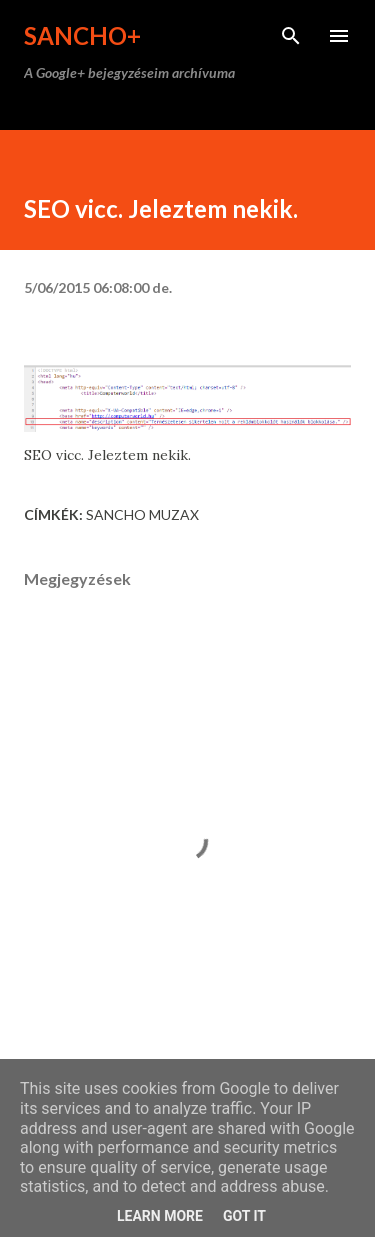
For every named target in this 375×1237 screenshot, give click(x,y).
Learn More (160, 1216)
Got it (244, 1216)
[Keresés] (291, 36)
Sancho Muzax (142, 514)
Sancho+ (82, 35)
